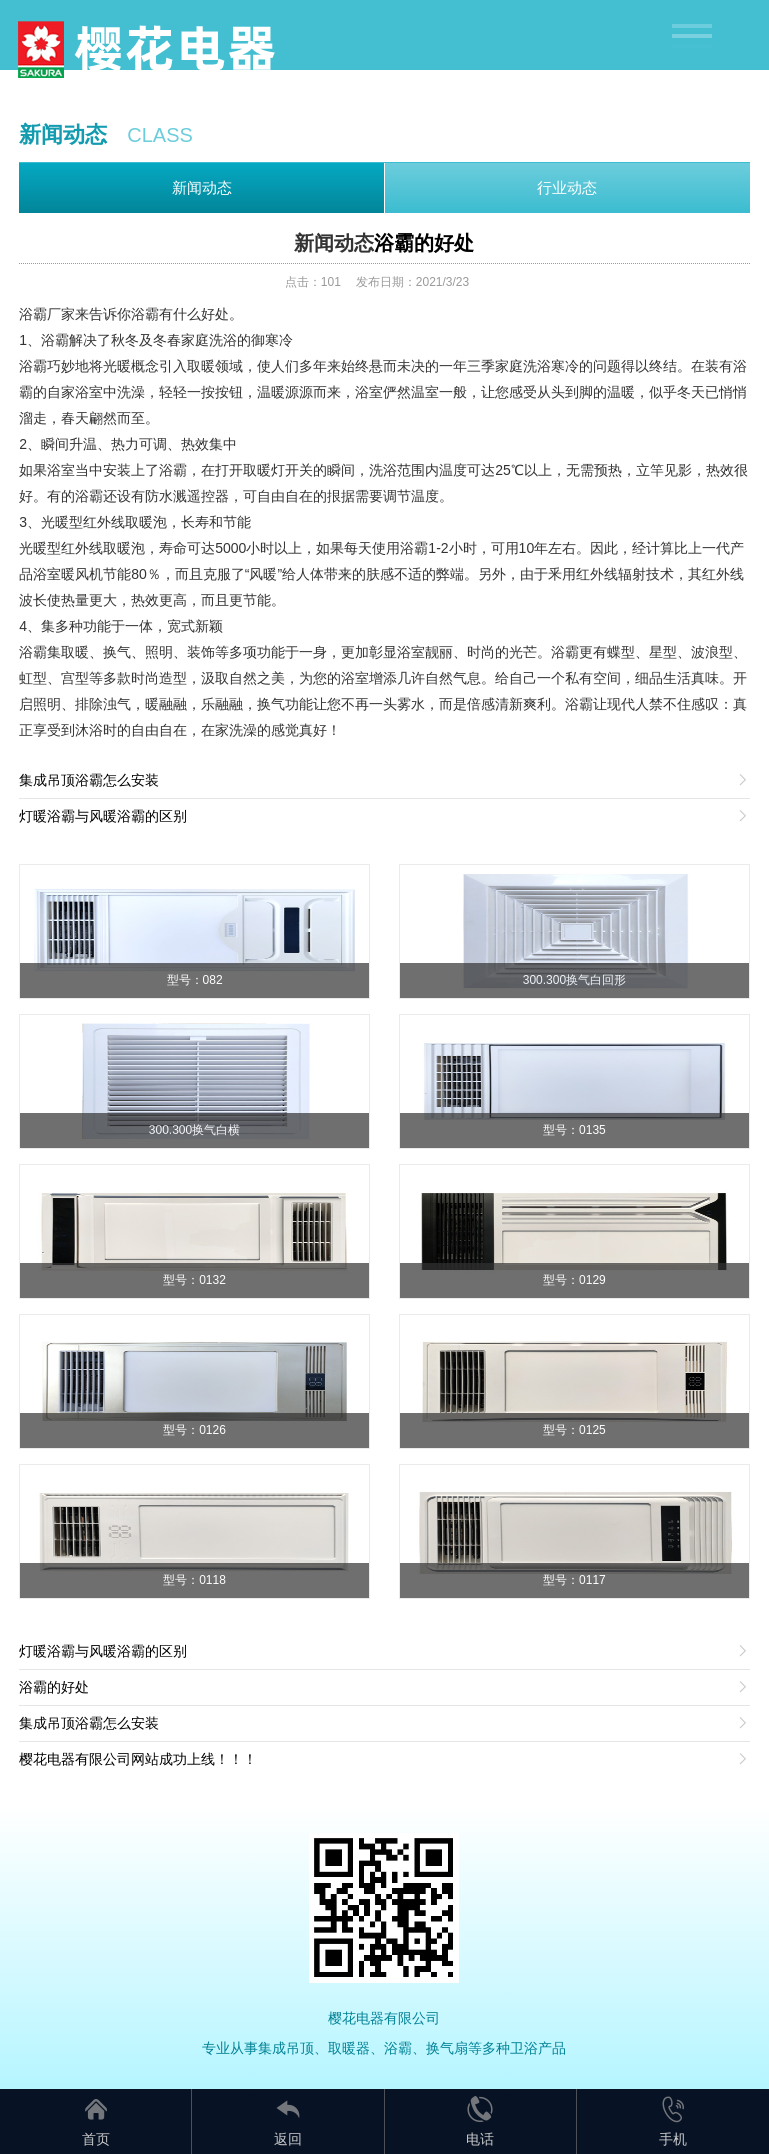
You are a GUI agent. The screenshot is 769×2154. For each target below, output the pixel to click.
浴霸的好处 (424, 243)
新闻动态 (202, 187)
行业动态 (567, 187)
